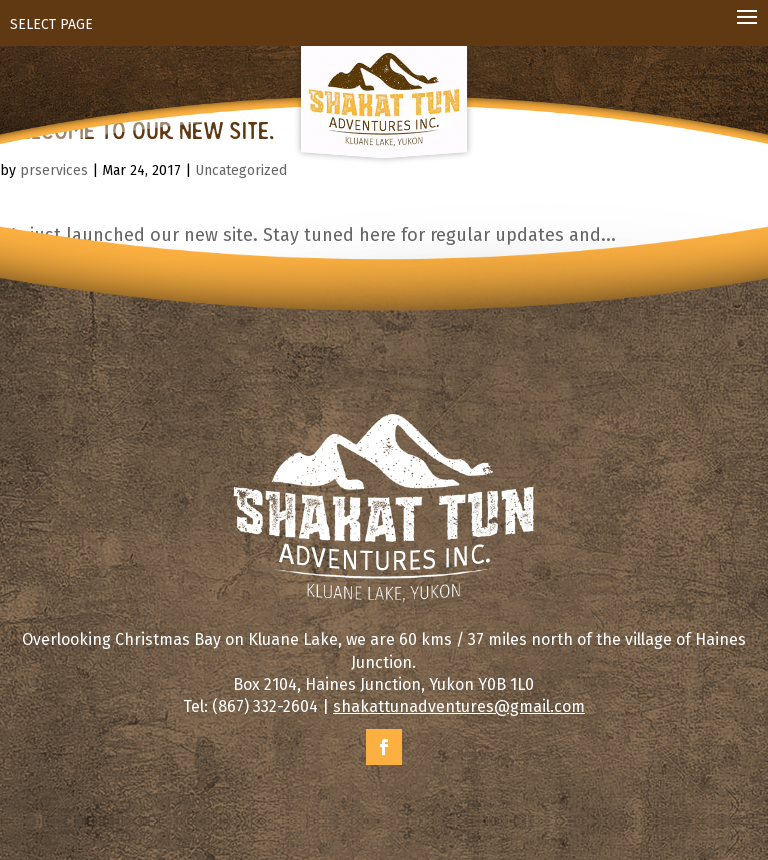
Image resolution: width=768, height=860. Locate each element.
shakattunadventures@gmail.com (459, 706)
